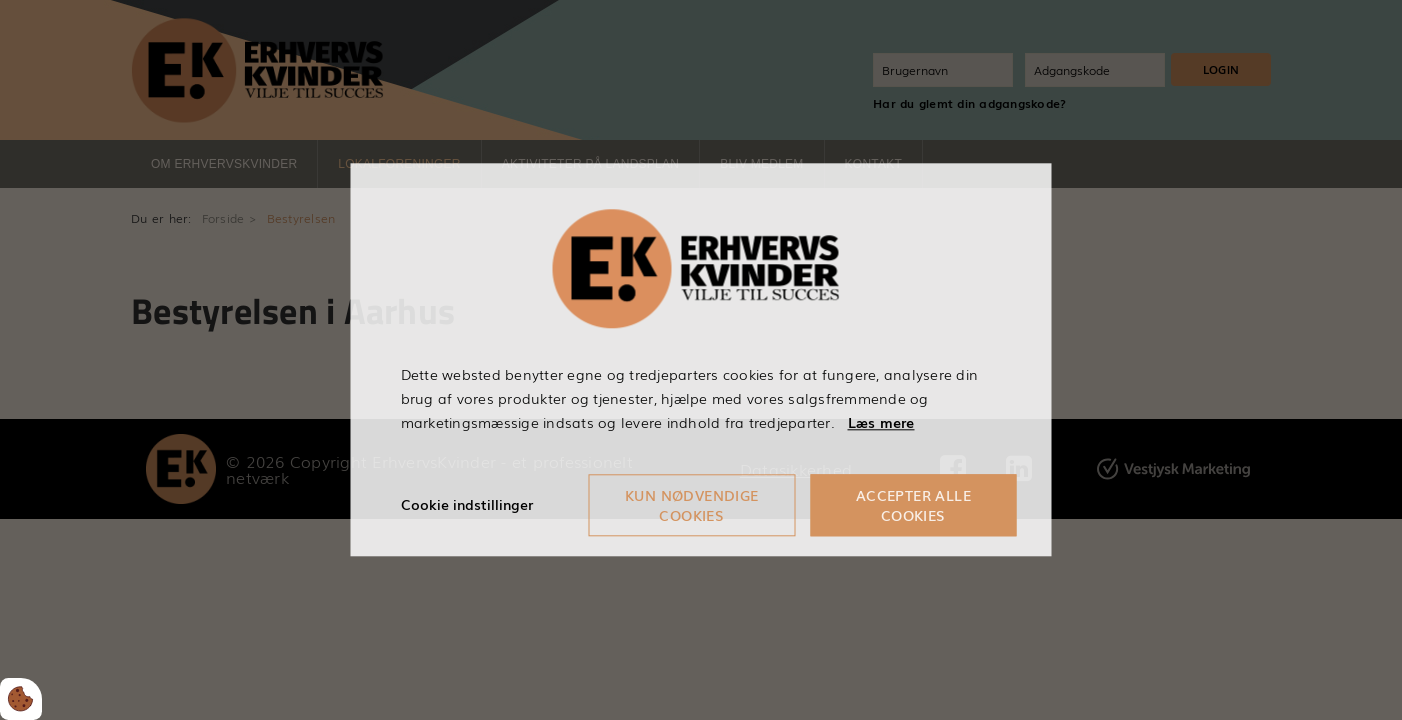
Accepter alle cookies (913, 506)
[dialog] (701, 359)
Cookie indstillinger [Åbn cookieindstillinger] (467, 505)
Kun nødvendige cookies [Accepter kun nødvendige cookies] (692, 506)
